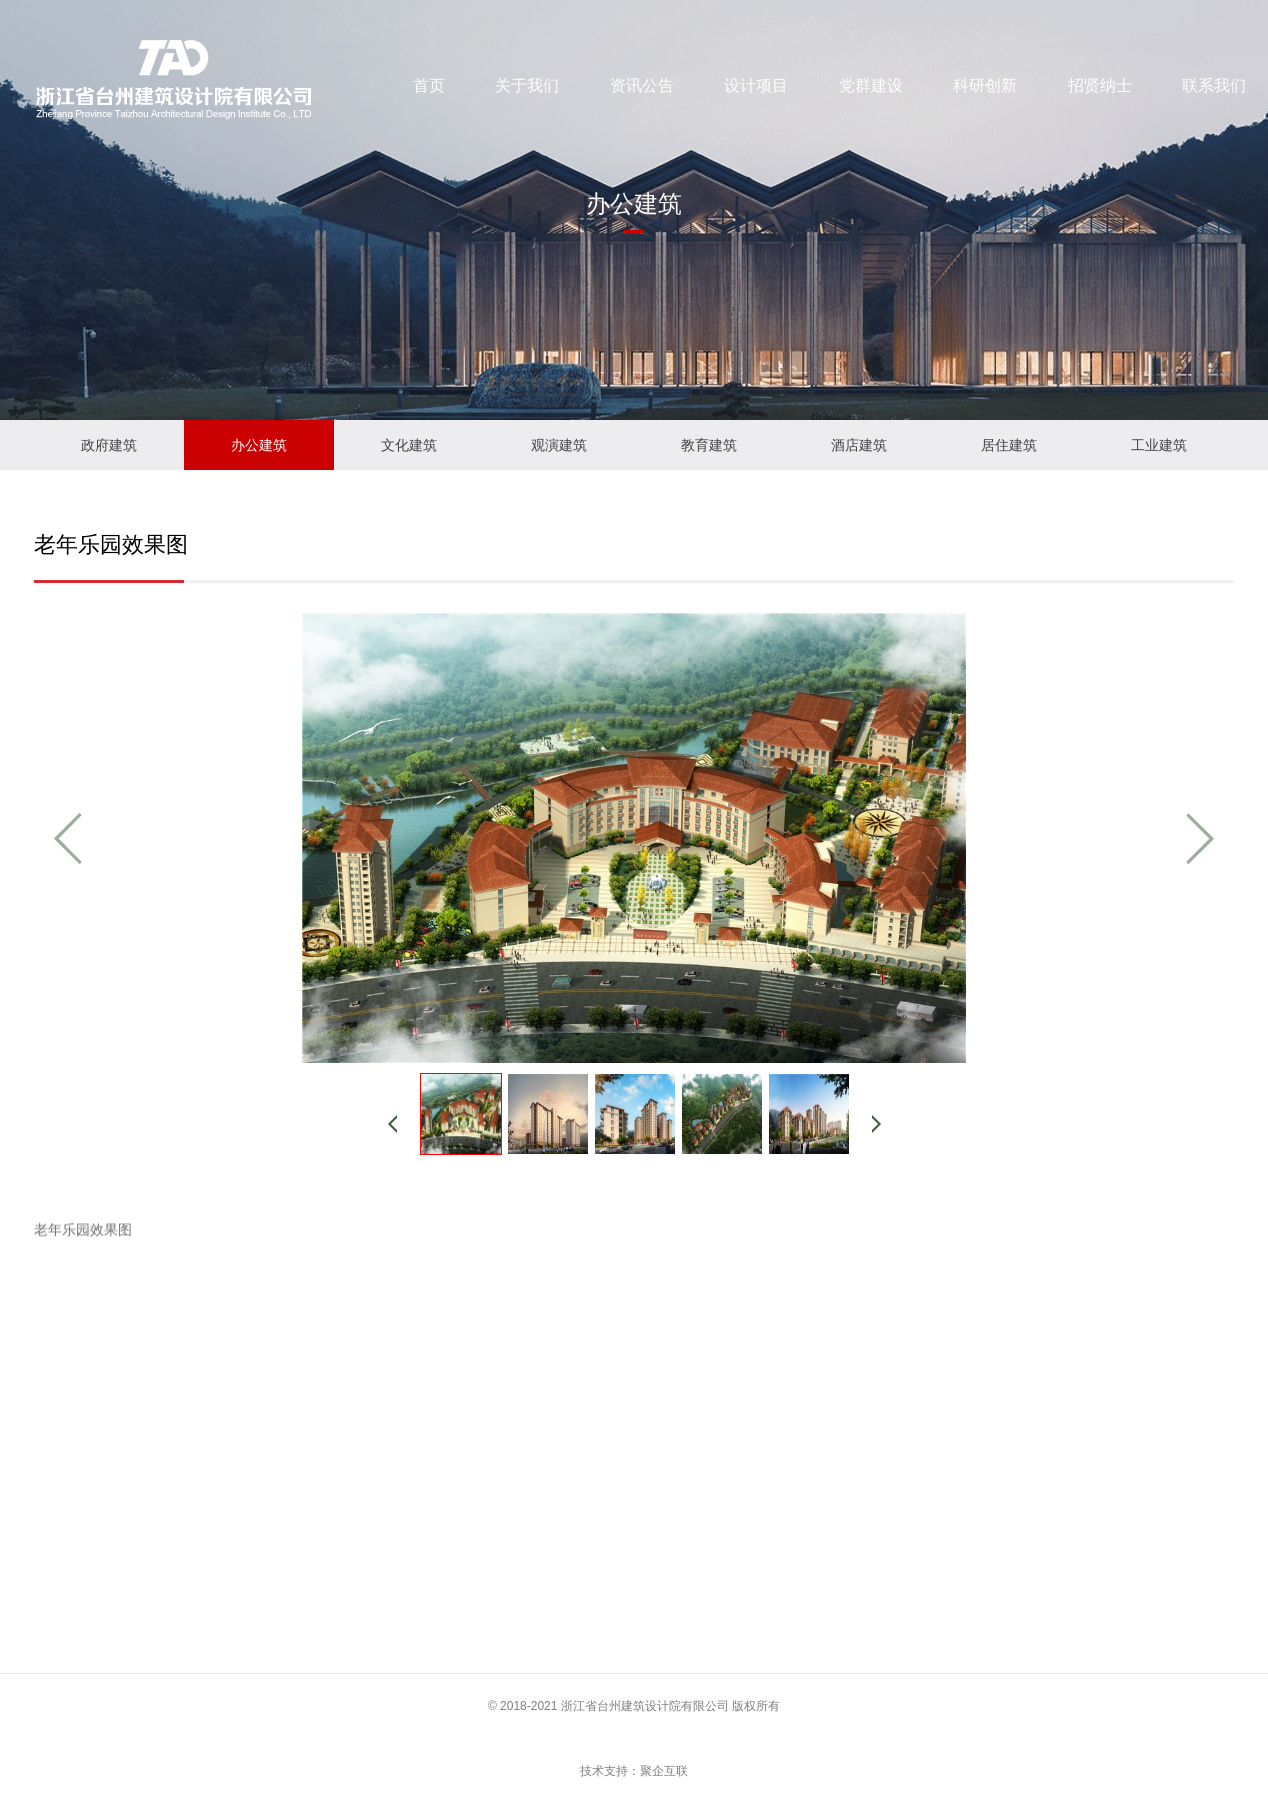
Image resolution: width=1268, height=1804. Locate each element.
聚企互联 (664, 1771)
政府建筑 (109, 445)
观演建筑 (559, 445)
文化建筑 (409, 445)
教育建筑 (709, 445)
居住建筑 (1009, 445)
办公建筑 (259, 445)
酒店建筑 (859, 445)
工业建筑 (1159, 445)
